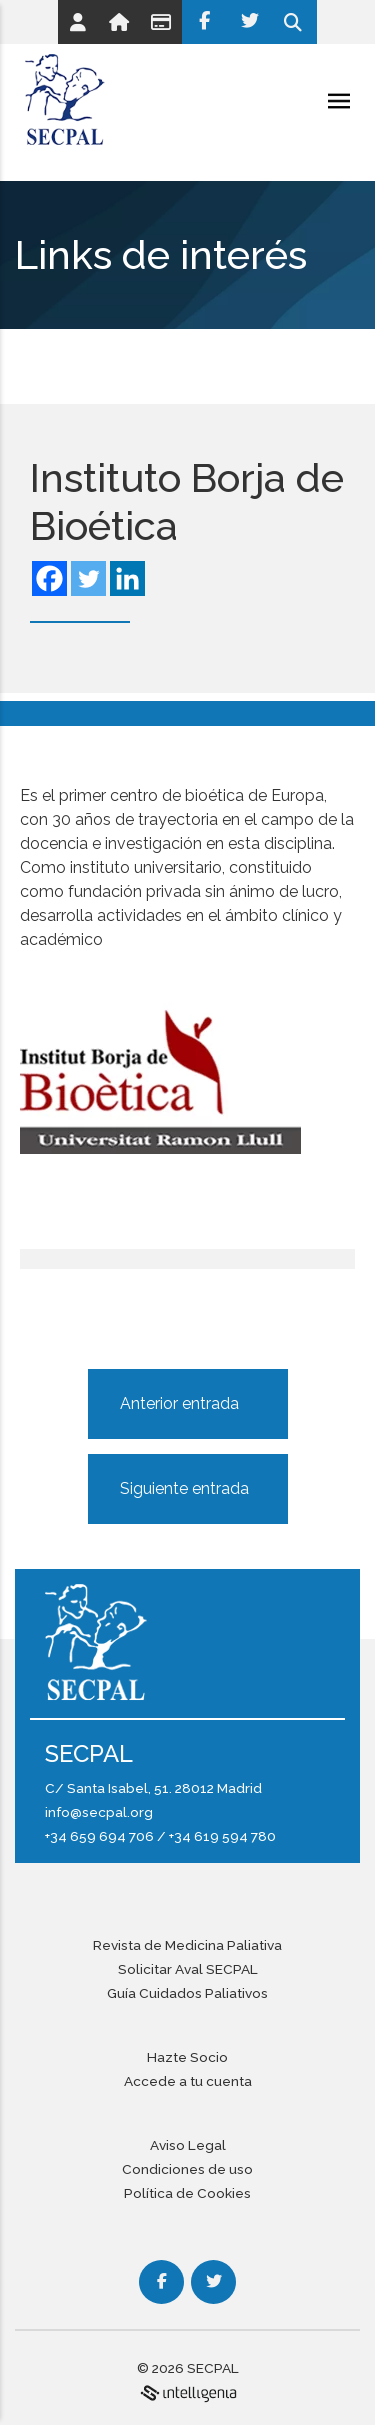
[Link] (78, 22)
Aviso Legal (188, 2145)
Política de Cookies (187, 2193)
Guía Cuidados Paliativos (187, 1993)
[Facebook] (204, 22)
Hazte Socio (187, 2057)
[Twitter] (249, 22)
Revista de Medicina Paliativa (187, 1945)
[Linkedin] (127, 578)
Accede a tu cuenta (188, 2081)
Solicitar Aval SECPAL (188, 1969)
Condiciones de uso (187, 2169)
